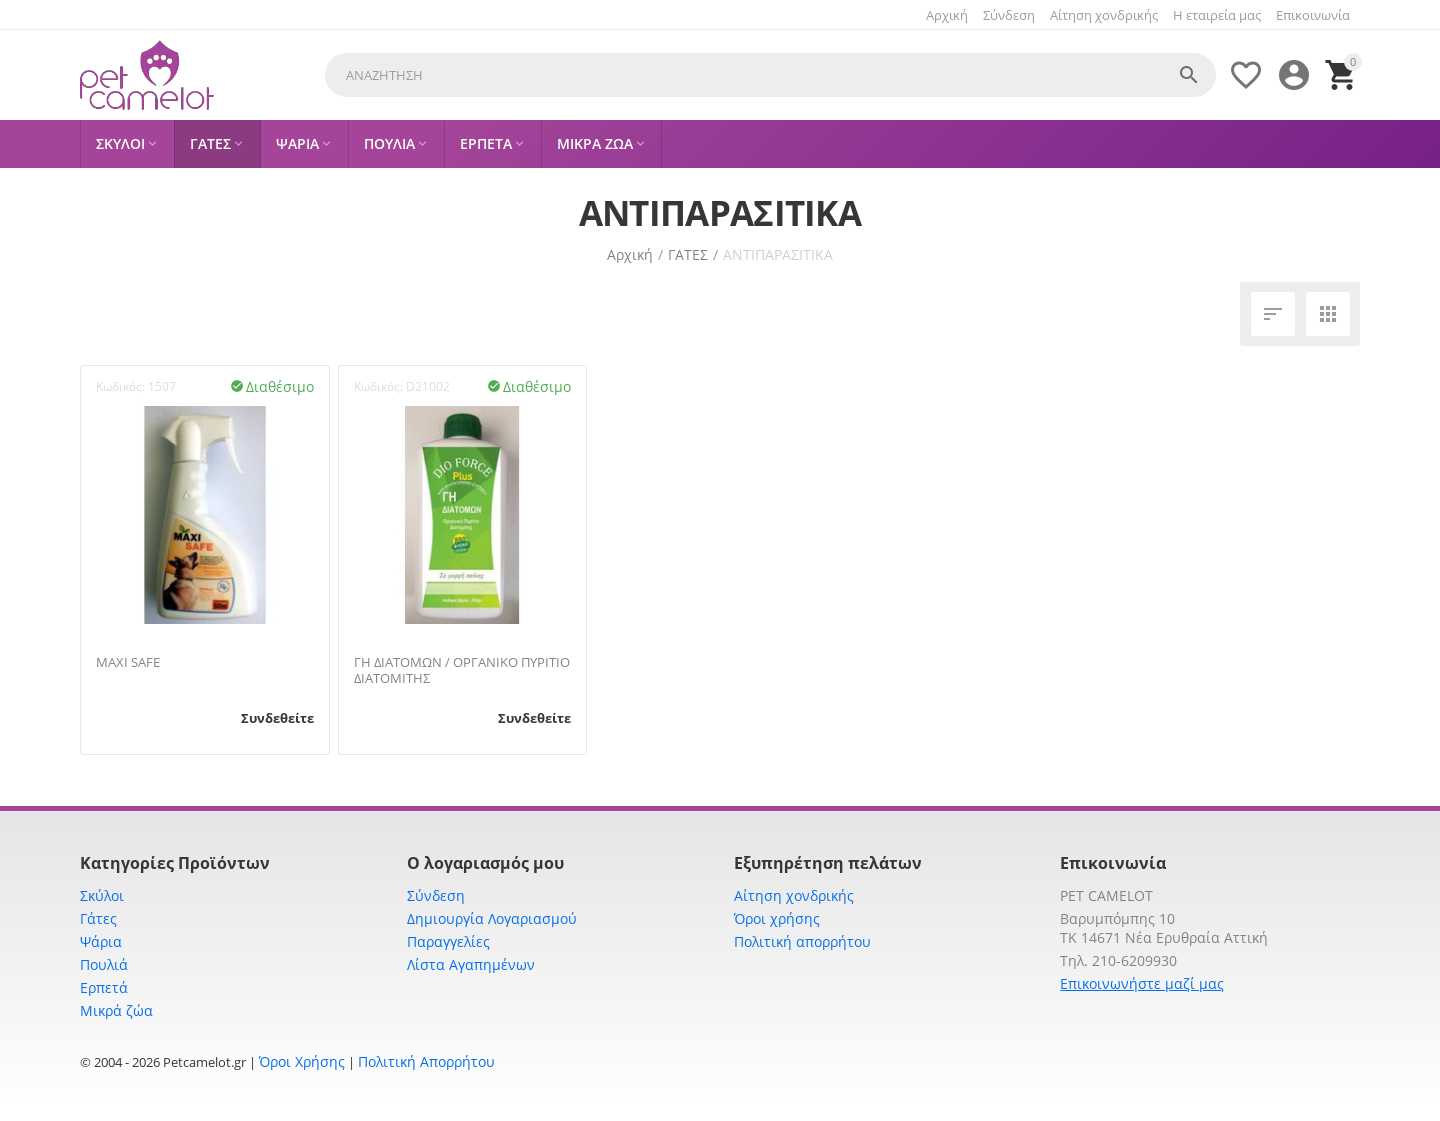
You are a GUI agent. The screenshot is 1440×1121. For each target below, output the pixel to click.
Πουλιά (104, 964)
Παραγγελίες (448, 941)
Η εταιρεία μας (1217, 15)
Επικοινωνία (1313, 15)
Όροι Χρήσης (302, 1061)
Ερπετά (104, 987)
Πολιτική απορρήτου (802, 941)
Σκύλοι (102, 895)
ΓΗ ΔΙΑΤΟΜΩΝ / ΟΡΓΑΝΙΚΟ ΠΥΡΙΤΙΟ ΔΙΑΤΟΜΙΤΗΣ (462, 670)
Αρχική (947, 15)
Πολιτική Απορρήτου (426, 1061)
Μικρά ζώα (116, 1010)
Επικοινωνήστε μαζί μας (1142, 983)
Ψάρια (101, 941)
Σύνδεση (1009, 15)
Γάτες (98, 918)
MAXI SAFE (128, 663)
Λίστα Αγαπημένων (471, 964)
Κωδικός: (120, 386)
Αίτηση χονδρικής (1104, 15)
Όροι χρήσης (777, 918)
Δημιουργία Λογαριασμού (492, 918)
